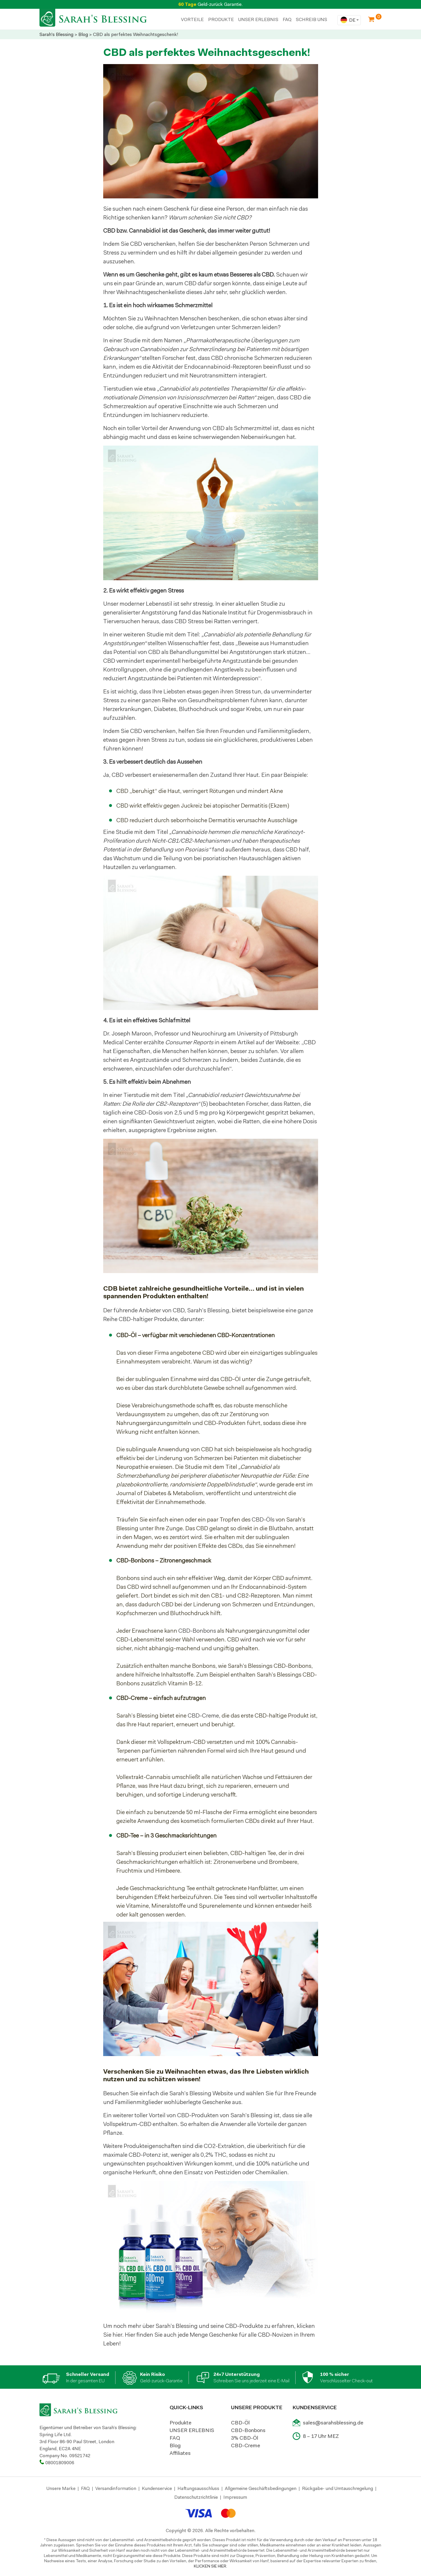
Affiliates (180, 2453)
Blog (83, 34)
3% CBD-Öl (244, 2437)
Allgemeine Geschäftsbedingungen (260, 2488)
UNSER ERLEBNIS (258, 19)
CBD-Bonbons (197, 1630)
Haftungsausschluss (198, 2488)
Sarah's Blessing (56, 34)
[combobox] (349, 20)
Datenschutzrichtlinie (196, 2497)
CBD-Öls (263, 1519)
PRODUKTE (221, 19)
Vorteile (192, 19)
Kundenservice (157, 2488)
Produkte (180, 2422)
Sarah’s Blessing (208, 1310)
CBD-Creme (203, 1715)
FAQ (287, 19)
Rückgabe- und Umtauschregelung (337, 2488)
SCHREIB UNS (311, 19)
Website (223, 2093)
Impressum (235, 2497)
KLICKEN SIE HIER (210, 2566)
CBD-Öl (240, 2422)
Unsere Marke (60, 2488)
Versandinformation (115, 2488)
